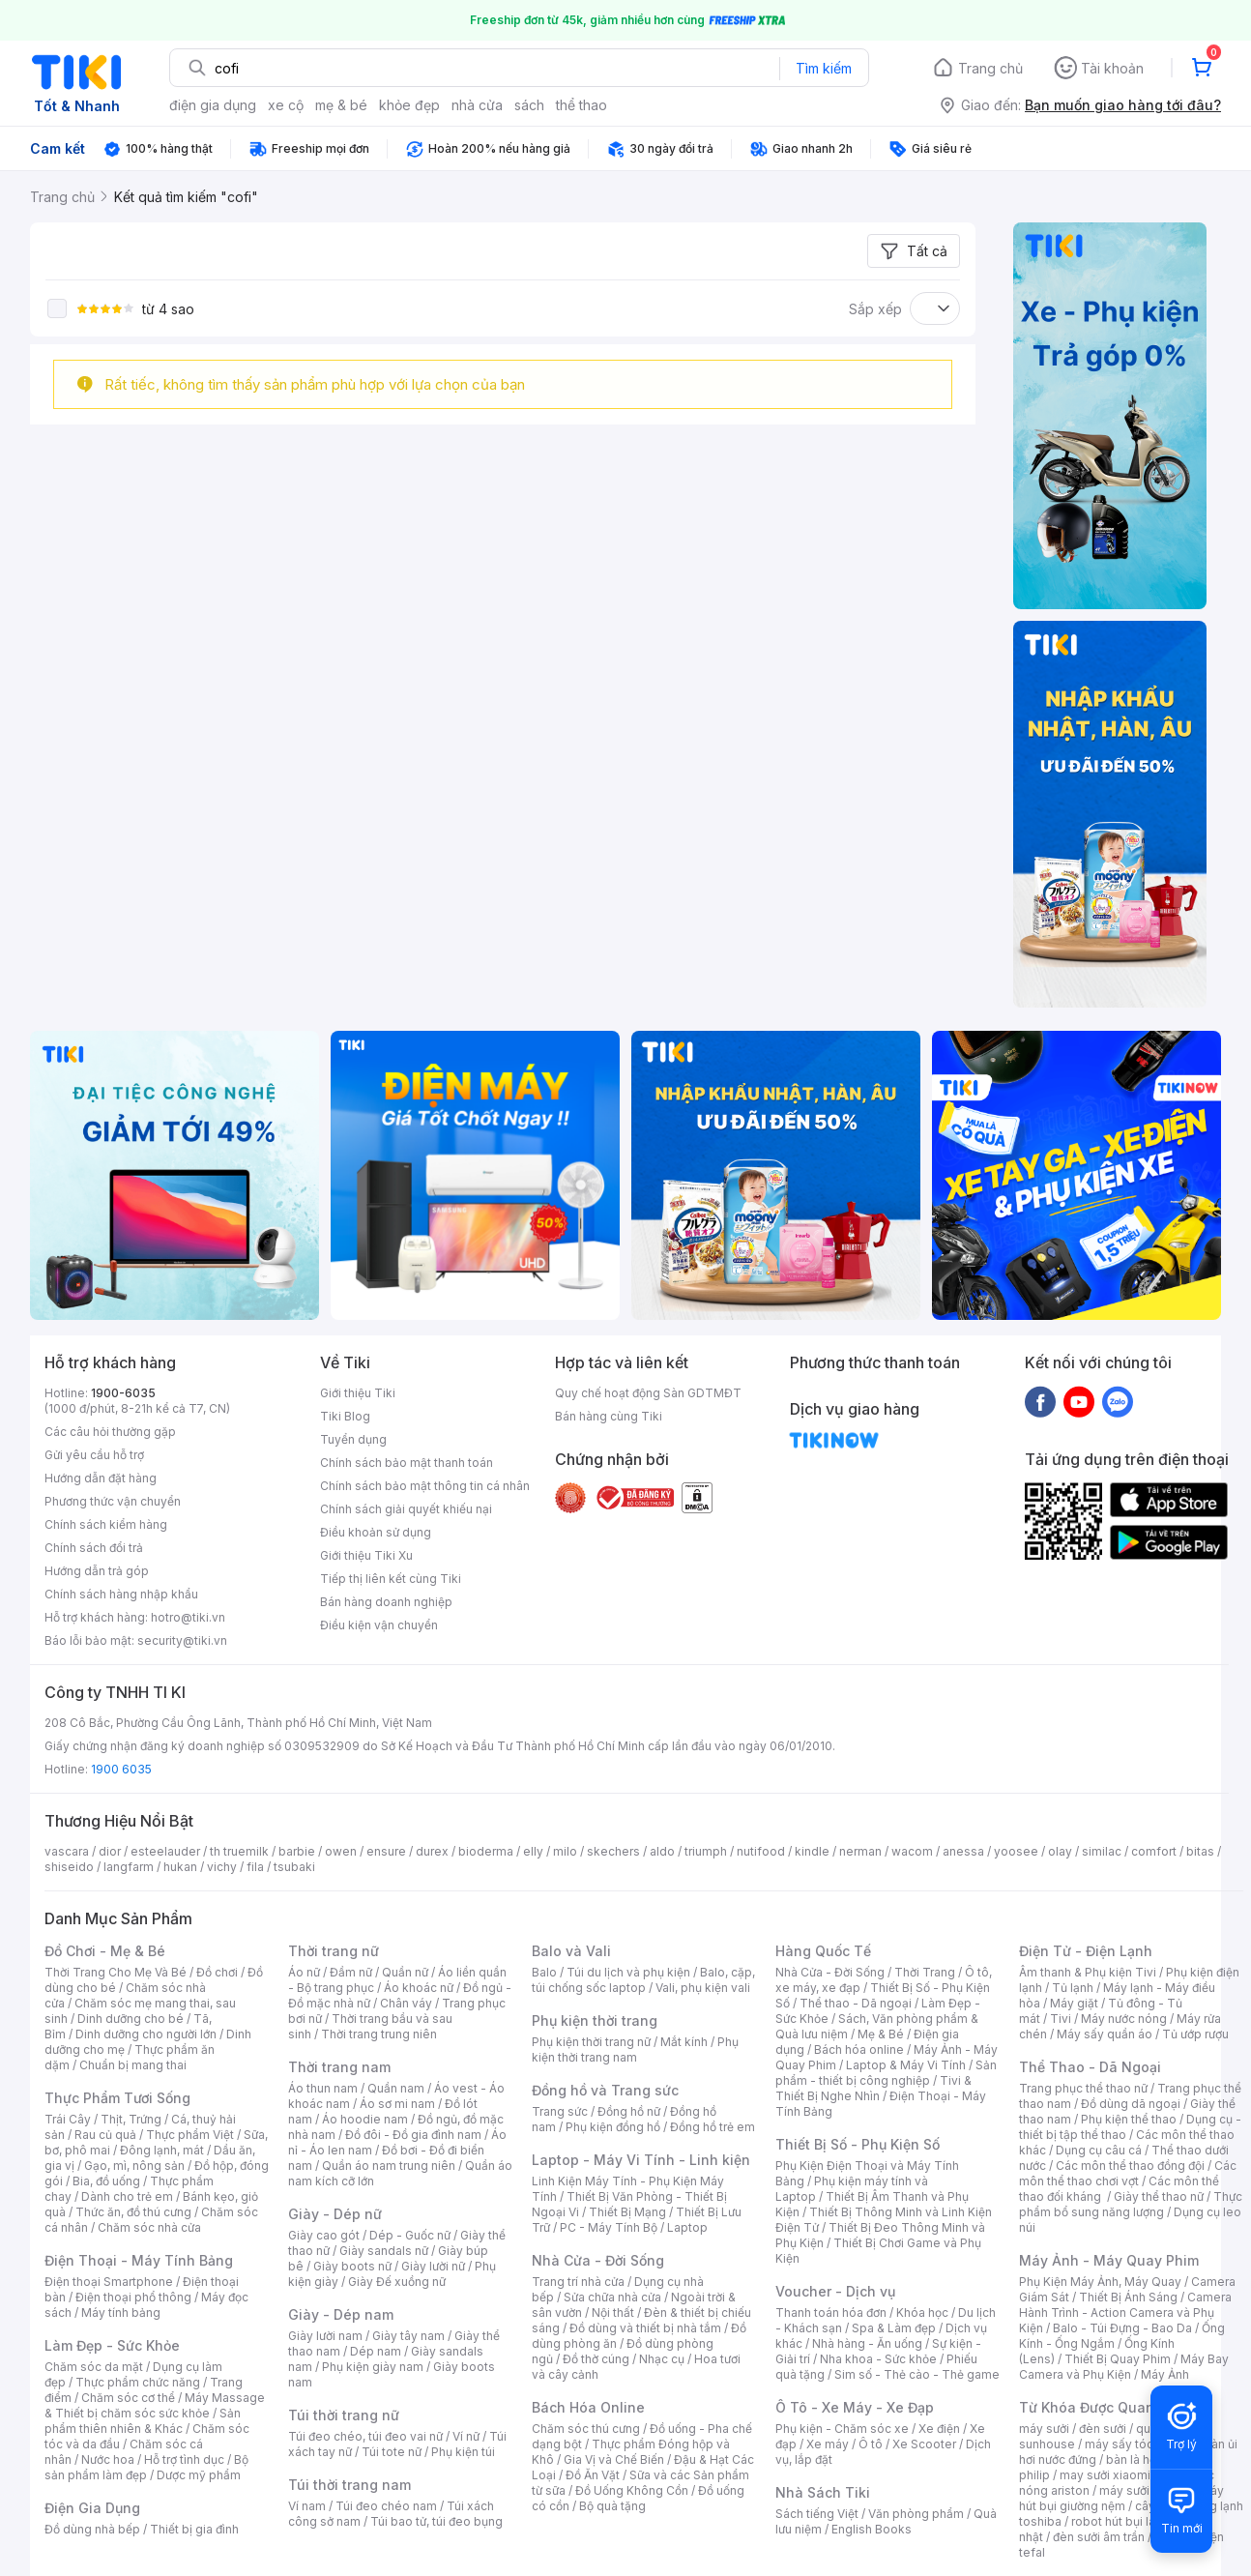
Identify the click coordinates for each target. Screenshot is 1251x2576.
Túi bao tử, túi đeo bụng (436, 2521)
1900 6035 (121, 1769)
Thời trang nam (339, 2067)
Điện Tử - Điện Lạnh (1085, 1951)
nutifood (761, 1851)
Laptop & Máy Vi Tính (906, 2065)
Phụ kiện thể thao (1129, 2119)
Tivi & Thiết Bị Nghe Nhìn (873, 2088)
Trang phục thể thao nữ (1083, 2088)
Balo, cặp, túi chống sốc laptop (643, 1980)
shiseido (69, 1866)
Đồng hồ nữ (628, 2111)
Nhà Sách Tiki (822, 2492)
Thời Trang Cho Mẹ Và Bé (115, 1972)
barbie (296, 1851)
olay (1060, 1851)
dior (110, 1851)
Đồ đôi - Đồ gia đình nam (413, 2134)
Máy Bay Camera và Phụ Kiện (1124, 2367)
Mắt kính (684, 2041)
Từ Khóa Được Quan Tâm (1103, 2407)
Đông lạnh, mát (162, 2150)
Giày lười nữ (433, 2266)
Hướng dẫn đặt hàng (100, 1478)
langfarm (128, 1866)
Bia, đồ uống (106, 2181)
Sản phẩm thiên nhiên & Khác (142, 2421)
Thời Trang (924, 1972)
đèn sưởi (1102, 2428)
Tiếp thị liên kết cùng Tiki (390, 1578)
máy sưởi (1044, 2428)
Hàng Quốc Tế (823, 1951)
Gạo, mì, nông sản (134, 2165)
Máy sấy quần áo (1104, 2034)
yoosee (1016, 1851)
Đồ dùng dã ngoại (1130, 2103)
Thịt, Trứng (131, 2119)
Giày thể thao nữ (1159, 2196)
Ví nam (307, 2506)
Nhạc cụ (661, 2359)
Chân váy (406, 2003)
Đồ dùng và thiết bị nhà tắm (645, 2328)
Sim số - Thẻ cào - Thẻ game (917, 2374)
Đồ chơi (217, 1972)
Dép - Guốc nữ (410, 2235)
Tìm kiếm (824, 68)
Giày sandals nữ (383, 2250)
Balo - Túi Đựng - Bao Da (1122, 2328)
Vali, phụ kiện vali (702, 1987)
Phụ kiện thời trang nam (635, 2049)
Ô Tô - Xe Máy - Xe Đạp (854, 2407)
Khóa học (922, 2312)
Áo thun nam (323, 2088)
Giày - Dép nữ (335, 2214)
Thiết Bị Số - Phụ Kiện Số (857, 2144)
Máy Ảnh (1165, 2374)
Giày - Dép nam (340, 2314)
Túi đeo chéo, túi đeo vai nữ (365, 2436)
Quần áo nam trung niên (388, 2165)
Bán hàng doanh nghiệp (386, 1602)
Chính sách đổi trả (93, 1547)
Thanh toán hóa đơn (831, 2312)
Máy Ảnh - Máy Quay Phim (1109, 2260)
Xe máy (827, 2444)
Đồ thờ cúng (596, 2359)
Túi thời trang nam (349, 2484)
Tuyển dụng (353, 1439)
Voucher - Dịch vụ (835, 2291)
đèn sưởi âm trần (1099, 2537)
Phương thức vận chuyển (112, 1501)
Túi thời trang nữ (343, 2415)
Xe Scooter (924, 2444)
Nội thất (613, 2312)
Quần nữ (405, 1972)
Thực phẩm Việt (190, 2134)
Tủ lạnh (1072, 1987)
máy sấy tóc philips (1139, 2444)
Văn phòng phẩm (916, 2513)
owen (341, 1851)
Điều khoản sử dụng (375, 1532)
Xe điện (939, 2428)
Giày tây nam (408, 2335)
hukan (180, 1866)
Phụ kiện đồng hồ (613, 2127)
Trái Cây (67, 2119)
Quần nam (395, 2088)
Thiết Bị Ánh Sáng (1128, 2297)
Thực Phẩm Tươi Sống (117, 2098)
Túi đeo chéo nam (386, 2506)
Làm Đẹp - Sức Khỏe (112, 2345)
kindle (812, 1851)
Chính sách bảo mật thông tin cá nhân (425, 1485)
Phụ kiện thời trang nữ (591, 2041)
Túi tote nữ (392, 2451)
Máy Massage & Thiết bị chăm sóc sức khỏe (154, 2405)
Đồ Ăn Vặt (593, 2475)
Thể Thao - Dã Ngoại (1090, 2067)
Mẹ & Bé (881, 2034)
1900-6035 (123, 1393)
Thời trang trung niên (379, 2034)
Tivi (1060, 2018)
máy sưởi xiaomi (1144, 2490)
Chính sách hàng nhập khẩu (121, 1594)
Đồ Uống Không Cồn (631, 2490)
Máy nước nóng (1124, 2018)
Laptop (687, 2227)
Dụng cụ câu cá (1099, 2150)
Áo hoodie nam (365, 2119)
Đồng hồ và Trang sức (605, 2090)
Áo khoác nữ (418, 1987)
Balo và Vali (571, 1951)
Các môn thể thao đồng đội (1130, 2165)
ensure (386, 1851)
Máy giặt (1074, 2003)
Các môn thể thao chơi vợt (1127, 2173)
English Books (871, 2529)
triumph (705, 1851)
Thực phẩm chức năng (137, 2382)
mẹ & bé (341, 105)
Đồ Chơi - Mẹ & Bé (104, 1951)
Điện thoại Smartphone (108, 2281)
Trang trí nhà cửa (578, 2281)
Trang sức (560, 2111)
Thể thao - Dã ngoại (856, 2003)
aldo (662, 1851)
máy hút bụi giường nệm (1121, 2498)
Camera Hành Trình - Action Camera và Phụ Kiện (1125, 2312)
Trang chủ (990, 68)
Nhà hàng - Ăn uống (867, 2343)
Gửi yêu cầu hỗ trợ (94, 1455)
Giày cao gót (324, 2235)
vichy (222, 1866)
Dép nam (375, 2351)
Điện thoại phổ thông (133, 2297)
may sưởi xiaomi (1105, 2475)
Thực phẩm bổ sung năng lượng (1130, 2204)
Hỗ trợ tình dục (184, 2459)
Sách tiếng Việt (816, 2513)
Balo (544, 1972)
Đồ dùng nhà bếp (92, 2529)
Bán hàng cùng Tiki (608, 1416)
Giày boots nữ (352, 2266)
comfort (1154, 1851)
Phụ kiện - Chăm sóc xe (842, 2428)
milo (565, 1851)
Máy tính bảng (120, 2312)
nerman (860, 1851)
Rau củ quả (105, 2134)
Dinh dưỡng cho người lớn (146, 2034)
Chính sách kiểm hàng (105, 1524)
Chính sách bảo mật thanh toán (406, 1462)
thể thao (581, 105)
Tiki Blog (345, 1416)
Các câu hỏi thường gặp (110, 1431)
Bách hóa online (859, 2049)
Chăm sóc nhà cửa (149, 2227)
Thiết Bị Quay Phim (1117, 2359)
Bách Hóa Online (588, 2407)
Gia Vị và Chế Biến (614, 2459)
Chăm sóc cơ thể (128, 2397)
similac (1101, 1851)
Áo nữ (304, 1972)
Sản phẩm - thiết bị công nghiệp (886, 2073)
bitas (1200, 1851)
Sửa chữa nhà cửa (612, 2297)
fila (255, 1866)
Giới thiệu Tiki (357, 1393)
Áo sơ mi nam (397, 2103)
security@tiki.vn (182, 1640)
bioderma (485, 1851)
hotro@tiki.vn (188, 1617)
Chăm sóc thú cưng (586, 2428)
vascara (66, 1851)
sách (529, 105)
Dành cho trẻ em (127, 2196)
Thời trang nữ (333, 1951)
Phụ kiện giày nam (372, 2366)
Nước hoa (107, 2459)
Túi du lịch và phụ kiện (628, 1972)
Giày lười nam (325, 2335)
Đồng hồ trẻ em (712, 2127)
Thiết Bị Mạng (627, 2212)
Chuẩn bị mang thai (133, 2065)
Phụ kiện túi (463, 2451)
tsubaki (294, 1866)
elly (533, 1851)
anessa (963, 1851)
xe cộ (286, 105)
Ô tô (870, 2444)
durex (432, 1851)
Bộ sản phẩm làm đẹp (146, 2467)
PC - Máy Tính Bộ (608, 2227)
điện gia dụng (212, 105)
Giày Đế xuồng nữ (397, 2281)
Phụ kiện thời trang (594, 2020)
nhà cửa (477, 105)
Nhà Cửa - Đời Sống (598, 2260)
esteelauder (165, 1851)
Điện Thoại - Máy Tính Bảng (138, 2260)
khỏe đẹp (409, 105)
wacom (912, 1851)
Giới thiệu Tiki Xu (366, 1555)
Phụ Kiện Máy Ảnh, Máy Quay (1100, 2281)
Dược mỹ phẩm (199, 2475)
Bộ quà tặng (612, 2506)
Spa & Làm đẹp (894, 2328)
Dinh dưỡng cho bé (130, 2018)
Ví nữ (466, 2436)
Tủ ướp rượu (1195, 2034)
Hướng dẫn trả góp (96, 1571)
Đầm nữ (351, 1972)
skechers (613, 1851)
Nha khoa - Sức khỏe (878, 2359)
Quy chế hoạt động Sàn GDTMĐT (648, 1393)
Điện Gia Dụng (92, 2508)
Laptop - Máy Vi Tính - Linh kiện (641, 2160)
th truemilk (239, 1851)
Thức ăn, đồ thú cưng (133, 2212)
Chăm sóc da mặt (93, 2366)
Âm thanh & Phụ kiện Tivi (1087, 1972)
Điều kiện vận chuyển (379, 1625)
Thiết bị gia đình (194, 2529)
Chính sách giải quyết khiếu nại (406, 1509)
